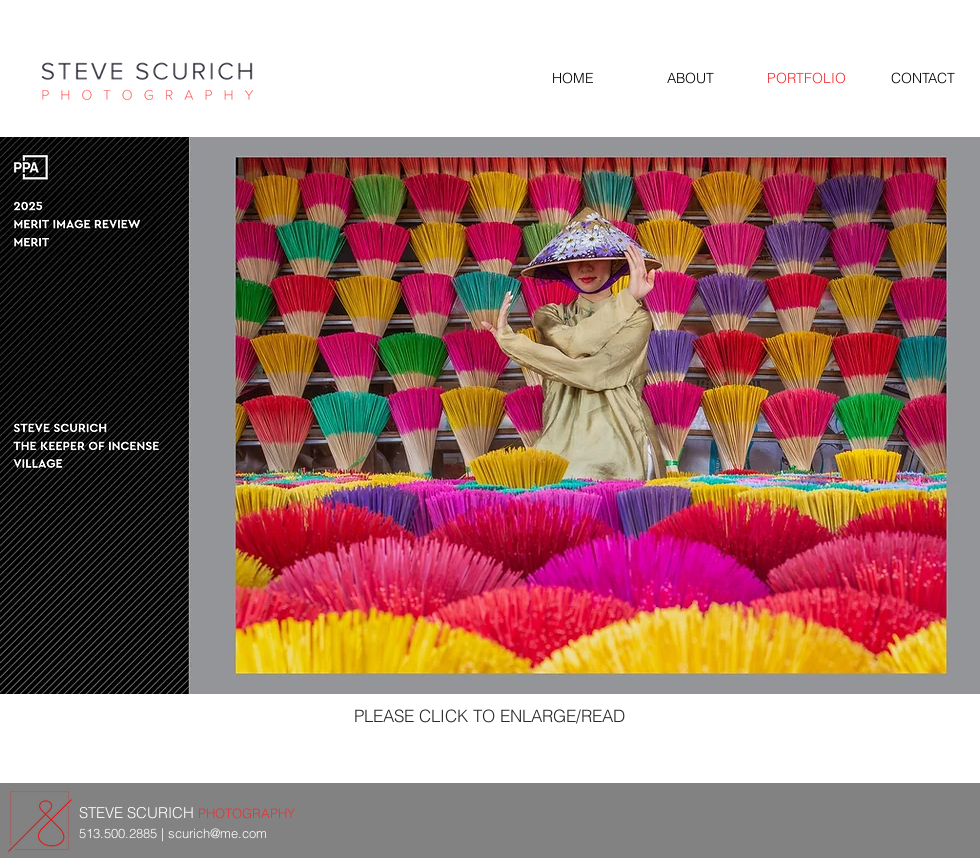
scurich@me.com (217, 833)
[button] (490, 415)
